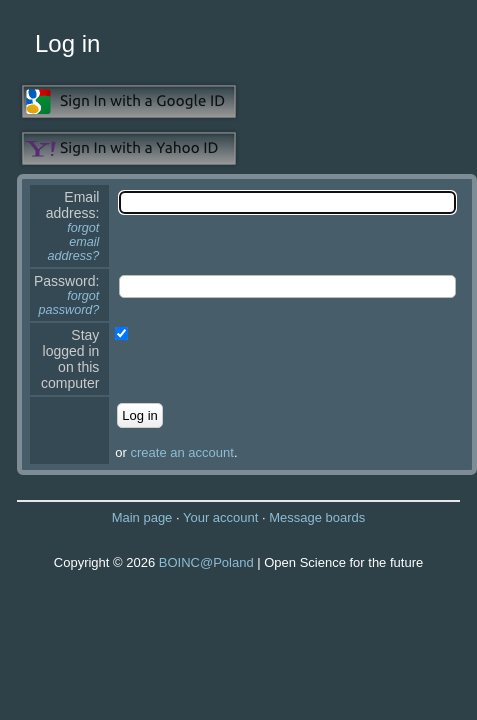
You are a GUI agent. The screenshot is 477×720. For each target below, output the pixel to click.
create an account (182, 452)
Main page (142, 517)
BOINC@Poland (206, 562)
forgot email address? (74, 242)
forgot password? (68, 303)
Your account (220, 517)
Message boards (317, 517)
